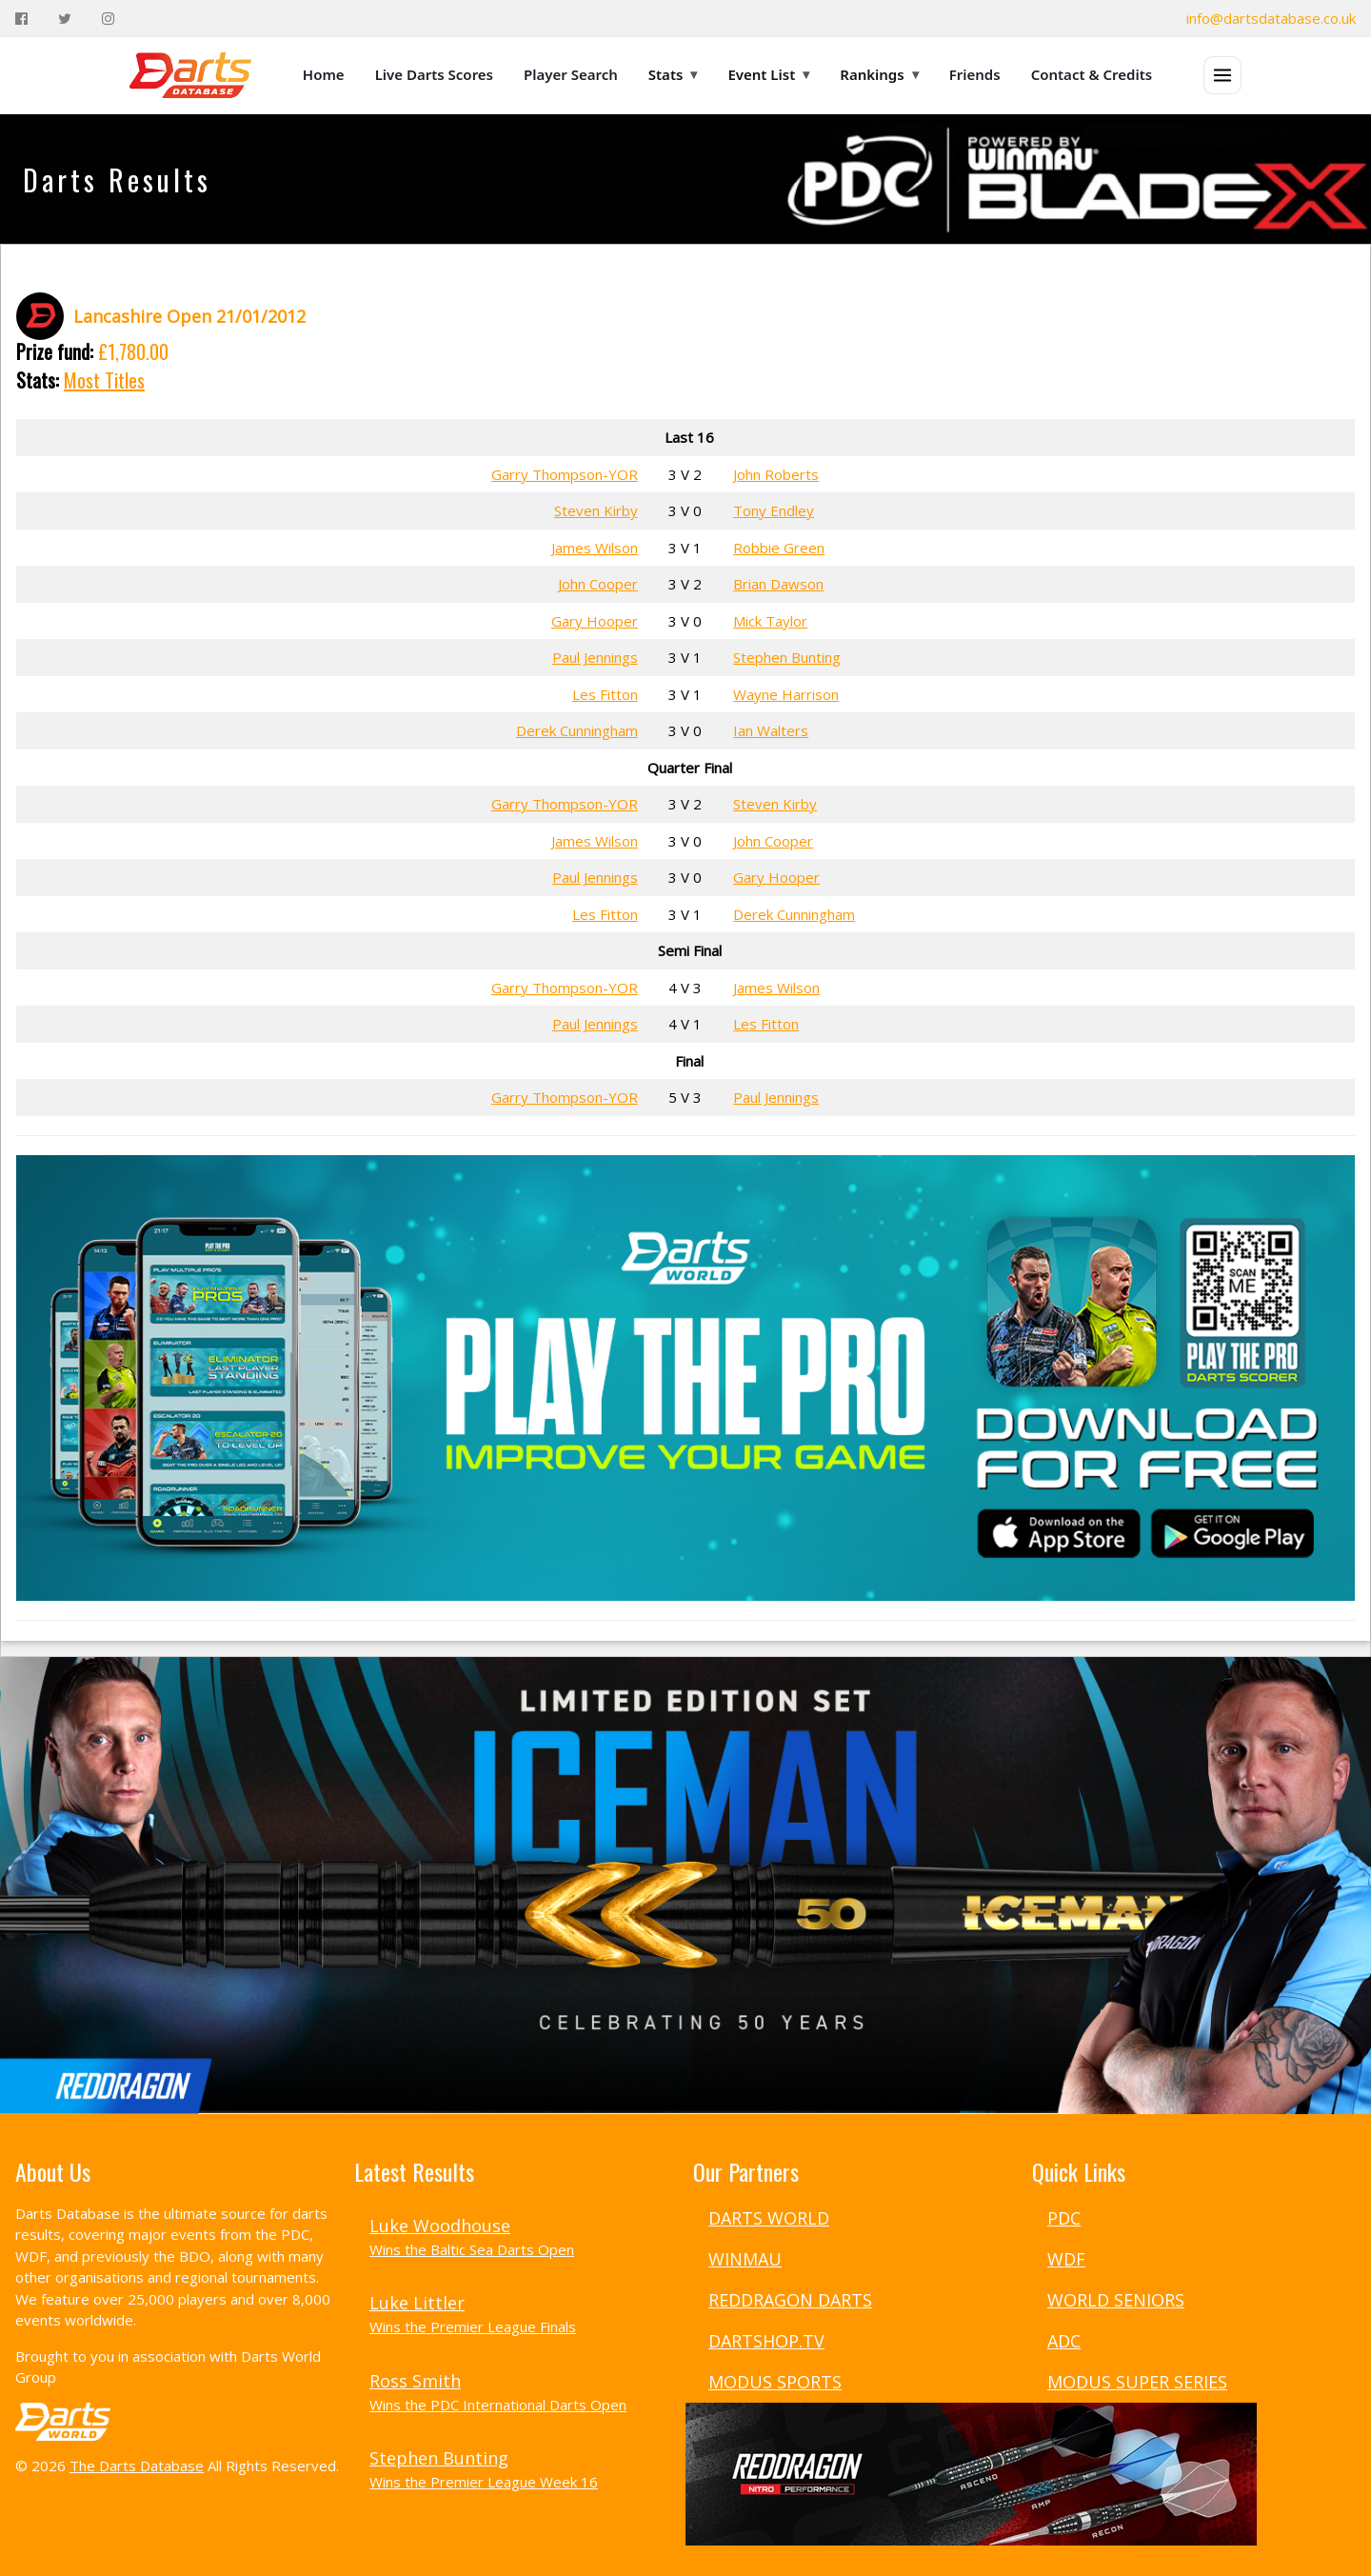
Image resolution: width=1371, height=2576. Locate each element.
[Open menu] (1222, 75)
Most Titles (104, 380)
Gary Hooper (594, 620)
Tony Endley (773, 510)
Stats (673, 74)
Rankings (879, 74)
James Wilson (594, 547)
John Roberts (776, 474)
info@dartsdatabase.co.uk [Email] (1271, 18)
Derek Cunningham (577, 730)
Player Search (571, 74)
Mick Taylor (770, 620)
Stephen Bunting (787, 657)
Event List (768, 74)
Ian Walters (770, 730)
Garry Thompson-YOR (564, 474)
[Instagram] (108, 18)
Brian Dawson (778, 583)
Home (324, 74)
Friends (975, 74)
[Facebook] (21, 18)
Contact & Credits (1092, 74)
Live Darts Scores (434, 74)
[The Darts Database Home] (190, 75)
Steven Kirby (596, 510)
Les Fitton (605, 694)
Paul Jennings (595, 657)
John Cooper (598, 583)
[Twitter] (65, 18)
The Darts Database (137, 2465)
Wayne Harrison (786, 694)
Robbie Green (779, 547)
